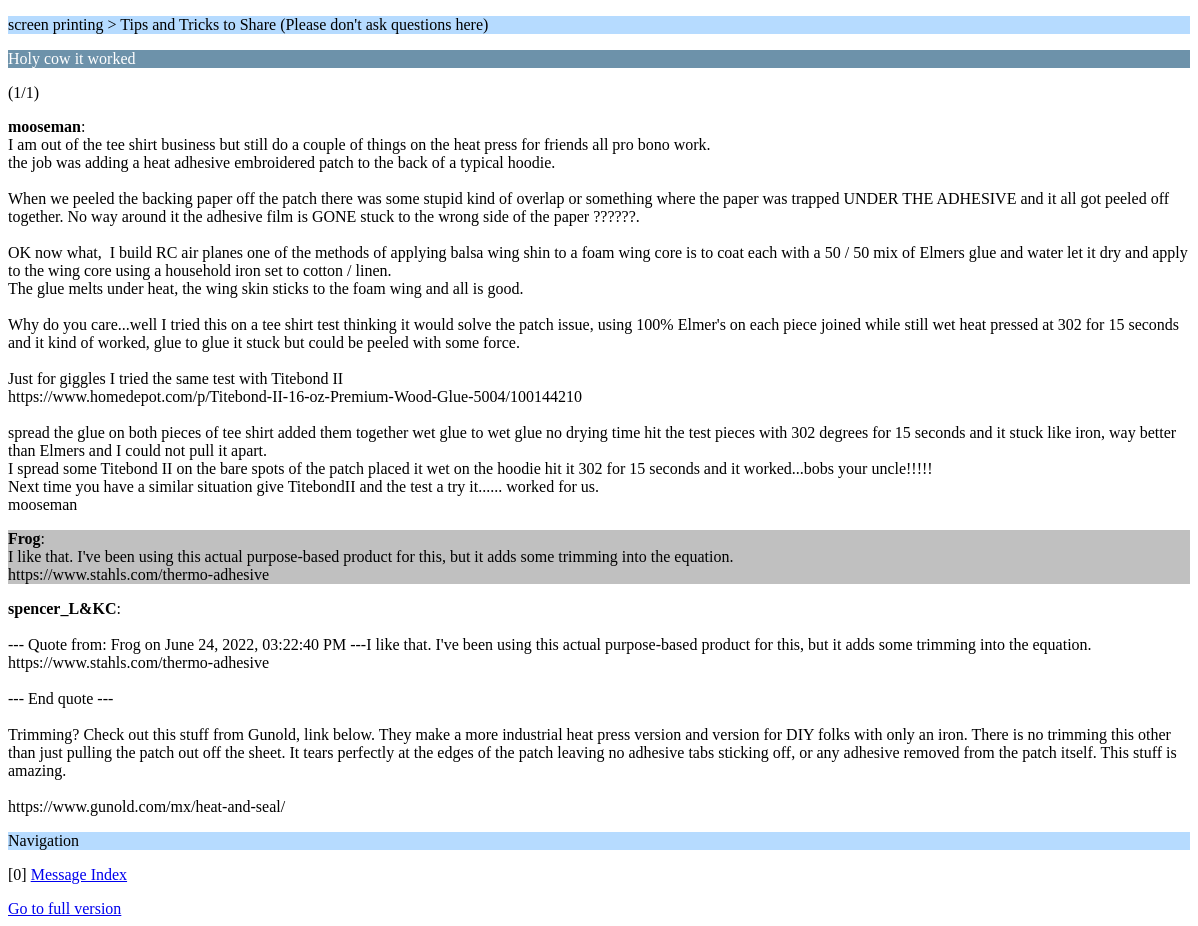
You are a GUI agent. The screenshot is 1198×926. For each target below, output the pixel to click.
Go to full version (64, 908)
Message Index (79, 874)
